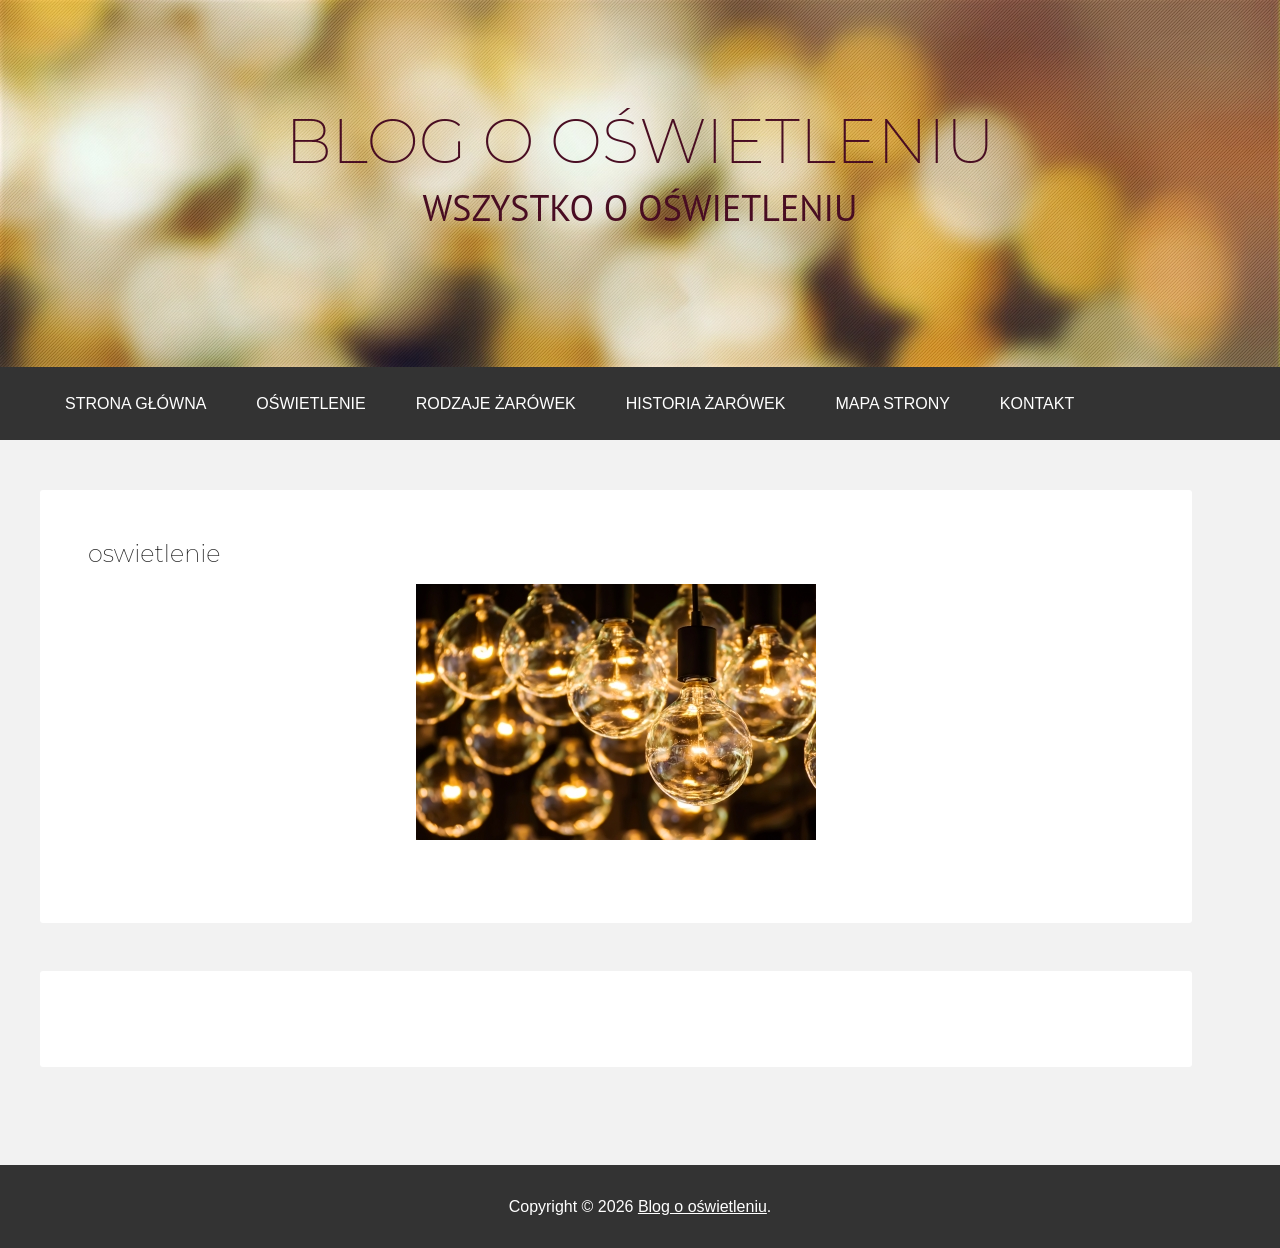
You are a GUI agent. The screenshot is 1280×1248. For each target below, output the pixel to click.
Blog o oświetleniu (640, 141)
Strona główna (135, 403)
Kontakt (1037, 403)
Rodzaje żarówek (496, 403)
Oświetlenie (310, 403)
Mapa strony (892, 403)
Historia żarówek (706, 403)
